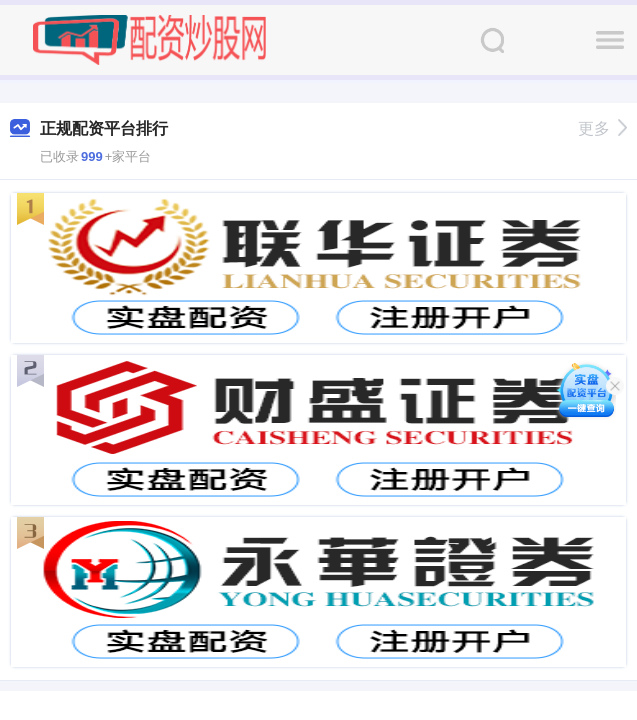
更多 (602, 128)
